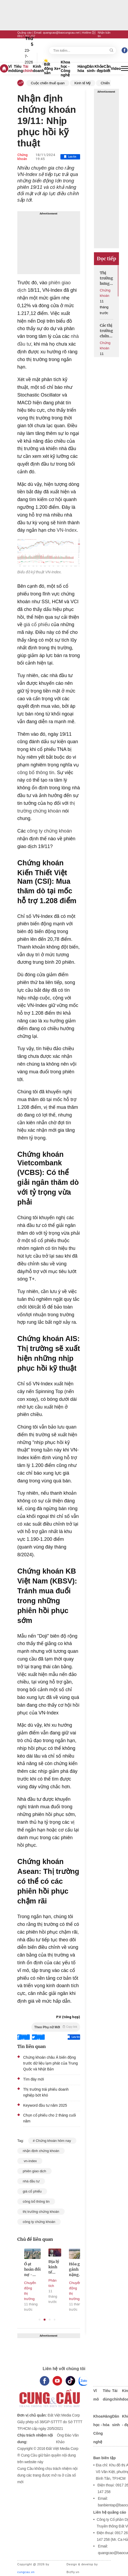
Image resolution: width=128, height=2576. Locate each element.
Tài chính (28, 68)
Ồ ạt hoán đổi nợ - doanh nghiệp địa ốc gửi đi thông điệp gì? (38, 2269)
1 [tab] (39, 2320)
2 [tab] (45, 2320)
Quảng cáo (24, 32)
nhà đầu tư (31, 2181)
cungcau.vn (26, 2572)
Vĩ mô (11, 68)
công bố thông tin (35, 772)
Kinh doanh (38, 68)
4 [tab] (55, 2320)
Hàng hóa (82, 68)
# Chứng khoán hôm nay (52, 2141)
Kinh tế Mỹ (83, 83)
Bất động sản (48, 68)
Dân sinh (90, 68)
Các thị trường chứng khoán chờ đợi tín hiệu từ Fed (106, 331)
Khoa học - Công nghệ (65, 68)
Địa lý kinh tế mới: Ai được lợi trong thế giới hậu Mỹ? (59, 2267)
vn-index (30, 2161)
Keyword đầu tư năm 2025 (45, 2105)
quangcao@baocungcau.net (61, 32)
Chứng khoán (22, 157)
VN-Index (66, 530)
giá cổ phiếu (37, 624)
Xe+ (57, 68)
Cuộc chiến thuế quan (48, 83)
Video (116, 68)
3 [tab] (50, 2320)
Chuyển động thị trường (36, 2291)
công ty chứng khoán (49, 831)
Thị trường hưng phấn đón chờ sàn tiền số (106, 278)
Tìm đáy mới (33, 2079)
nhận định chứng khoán (41, 2151)
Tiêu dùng (18, 68)
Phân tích (58, 2283)
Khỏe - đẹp (99, 68)
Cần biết (107, 68)
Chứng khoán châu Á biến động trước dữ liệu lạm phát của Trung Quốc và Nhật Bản (50, 2063)
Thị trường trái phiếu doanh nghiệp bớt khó (46, 2092)
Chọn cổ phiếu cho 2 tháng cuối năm (49, 2118)
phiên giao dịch (34, 2171)
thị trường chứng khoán (41, 2212)
